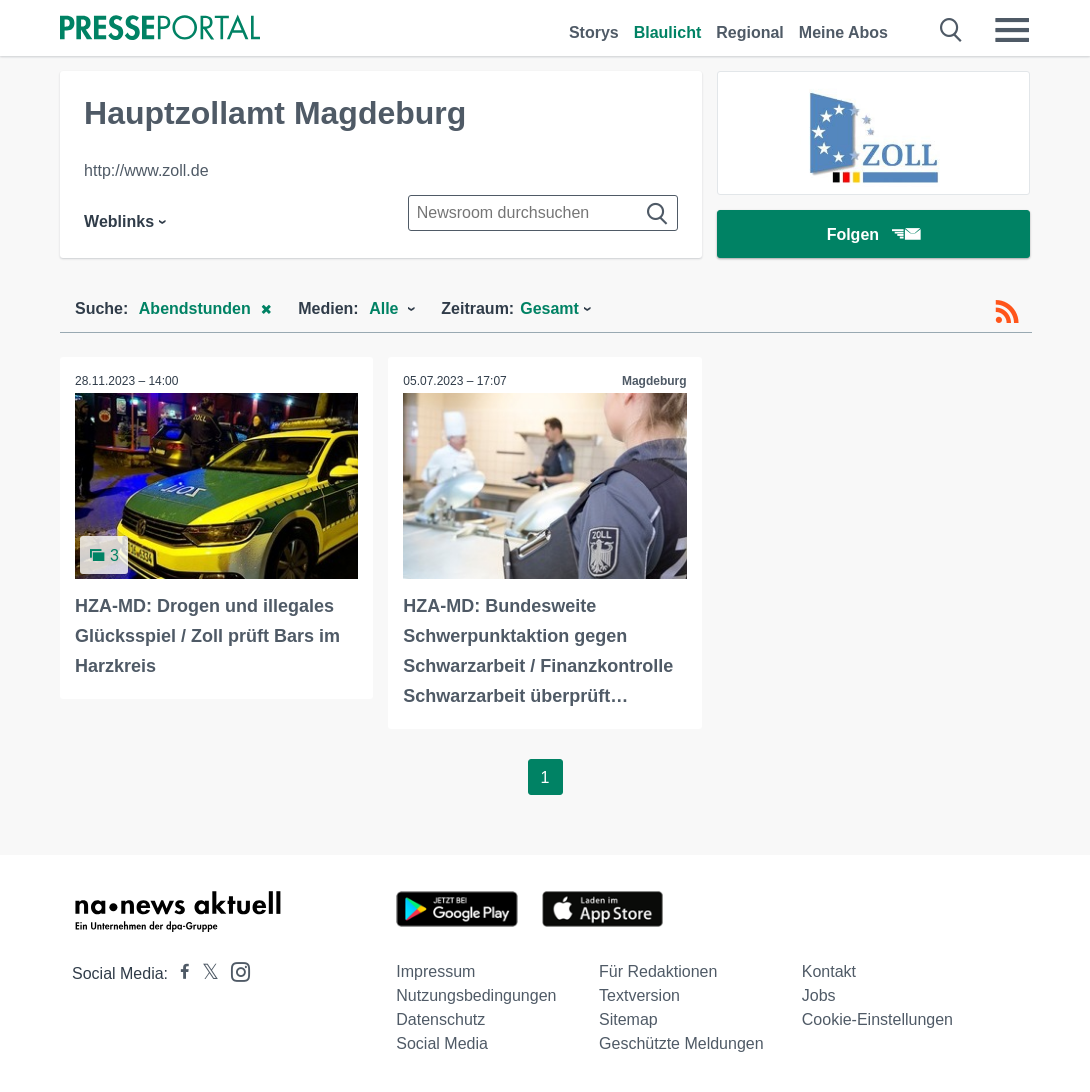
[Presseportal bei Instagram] (234, 970)
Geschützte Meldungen (681, 1043)
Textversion (639, 995)
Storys (594, 32)
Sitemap (628, 1019)
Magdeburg (654, 381)
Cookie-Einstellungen (877, 1019)
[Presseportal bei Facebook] (179, 973)
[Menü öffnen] (1012, 30)
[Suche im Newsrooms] (543, 213)
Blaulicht (668, 32)
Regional (750, 32)
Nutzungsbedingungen (476, 995)
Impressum (435, 971)
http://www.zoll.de (146, 170)
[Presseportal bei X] (204, 973)
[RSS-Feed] (1007, 312)
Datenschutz (440, 1019)
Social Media (442, 1043)
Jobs (819, 995)
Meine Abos (843, 32)
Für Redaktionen (658, 971)
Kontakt (829, 971)
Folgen (873, 234)
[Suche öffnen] (951, 30)
